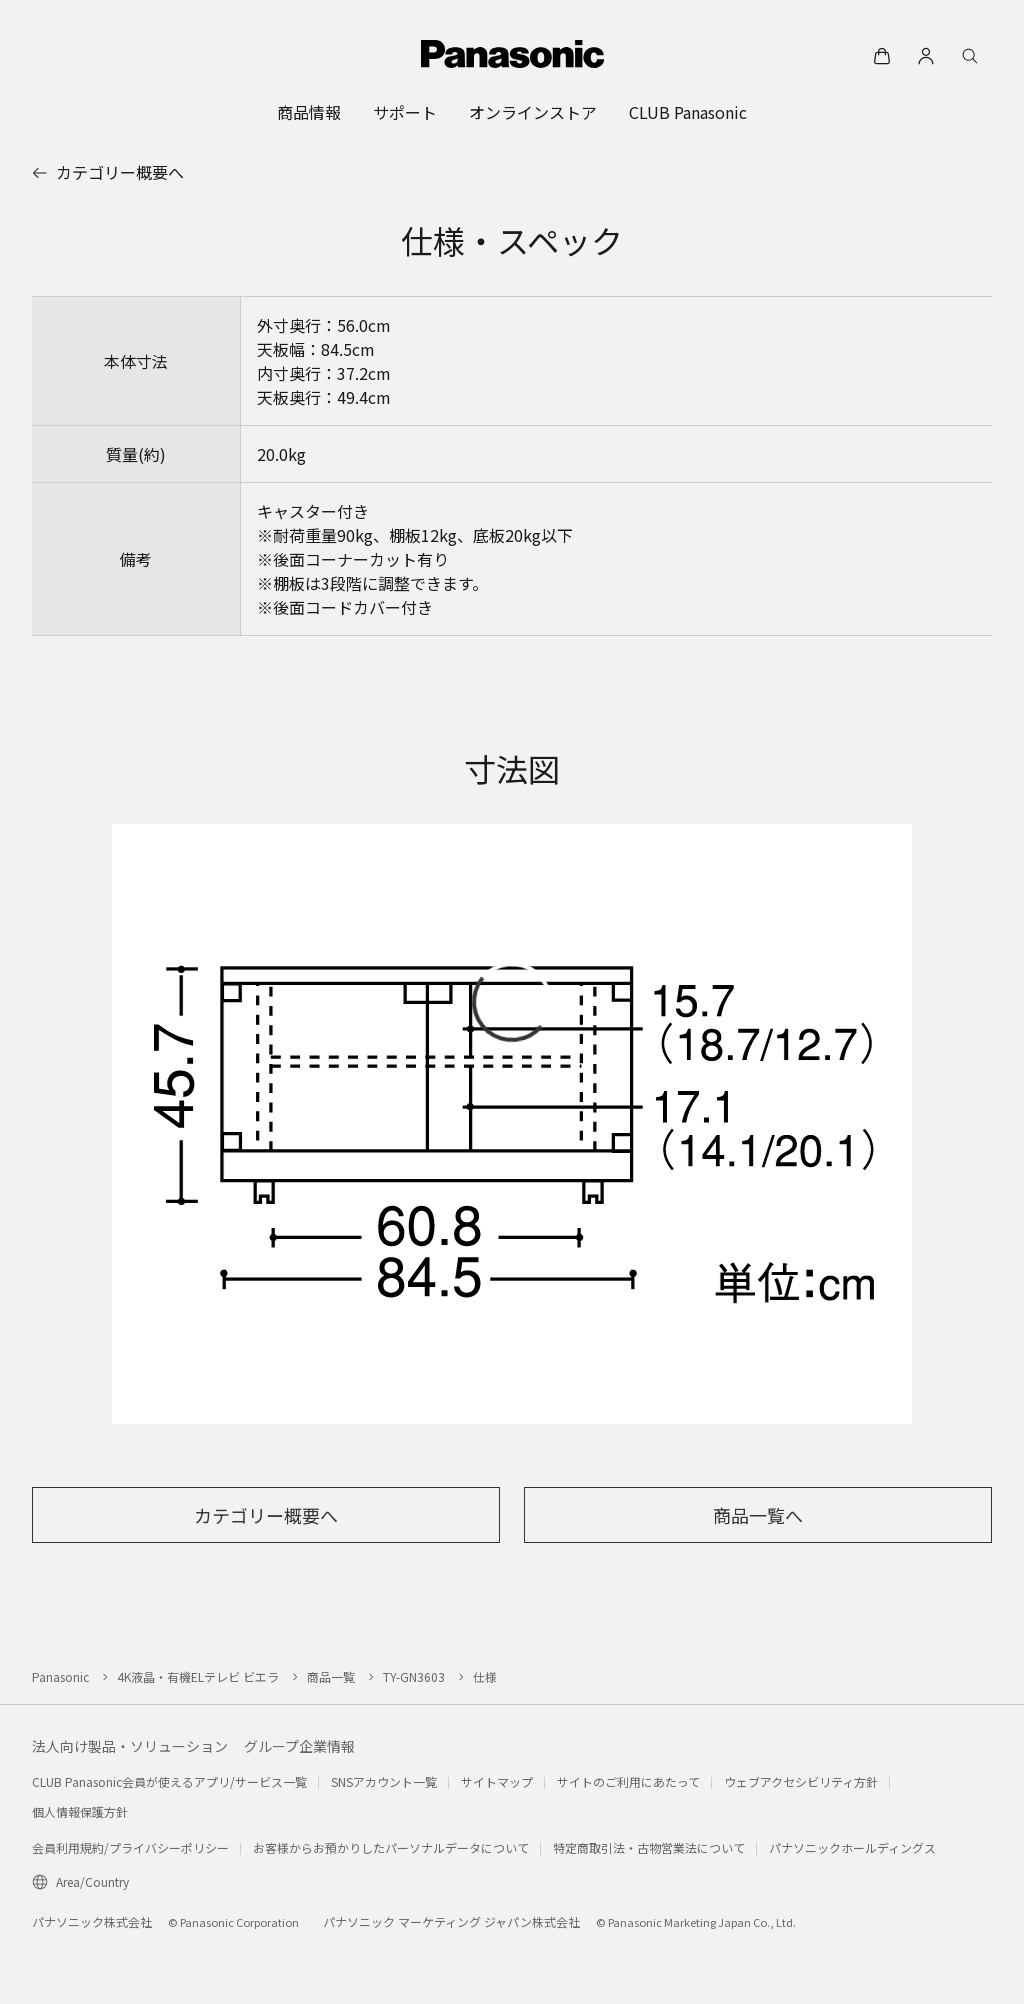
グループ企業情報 (299, 1746)
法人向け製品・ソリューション (130, 1746)
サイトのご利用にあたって (628, 1781)
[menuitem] (309, 112)
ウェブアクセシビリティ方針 (801, 1781)
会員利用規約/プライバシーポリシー (130, 1847)
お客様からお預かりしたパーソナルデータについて (391, 1847)
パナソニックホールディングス (852, 1847)
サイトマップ (497, 1781)
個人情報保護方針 (80, 1811)
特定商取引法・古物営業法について (649, 1847)
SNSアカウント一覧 (384, 1781)
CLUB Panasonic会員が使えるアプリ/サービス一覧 (169, 1781)
